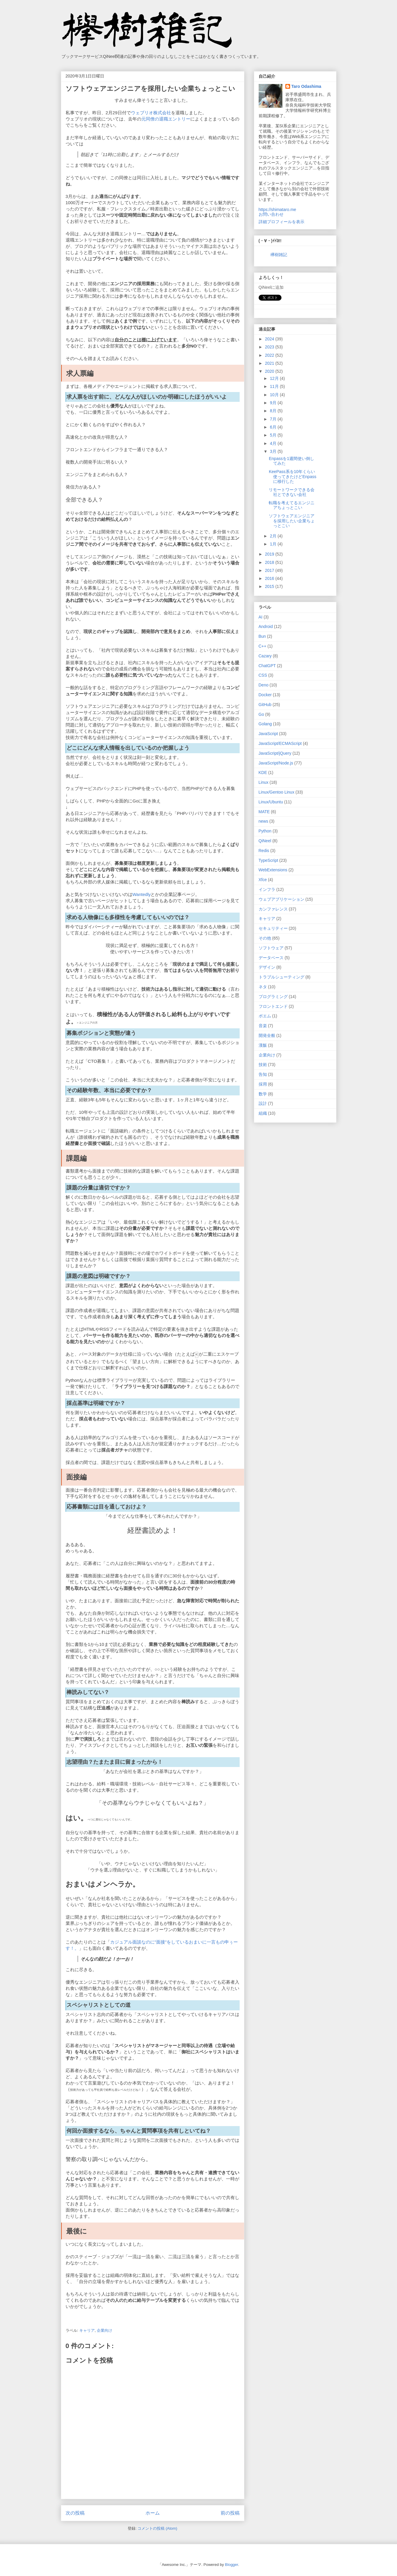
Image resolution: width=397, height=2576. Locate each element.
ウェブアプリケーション (281, 899)
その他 (265, 938)
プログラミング (273, 996)
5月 (274, 435)
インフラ (267, 889)
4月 (274, 443)
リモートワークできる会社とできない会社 (291, 492)
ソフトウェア (271, 948)
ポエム (265, 1015)
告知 (263, 1074)
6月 (274, 427)
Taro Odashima (306, 86)
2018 (270, 562)
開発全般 (267, 1035)
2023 (270, 347)
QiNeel (265, 840)
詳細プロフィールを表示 (281, 221)
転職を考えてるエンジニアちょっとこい (291, 505)
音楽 (263, 1025)
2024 (270, 339)
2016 (270, 578)
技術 (263, 1064)
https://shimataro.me (277, 209)
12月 (275, 378)
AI (260, 617)
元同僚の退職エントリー (165, 118)
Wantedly (141, 894)
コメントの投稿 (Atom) (157, 2528)
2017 (270, 570)
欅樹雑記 (279, 254)
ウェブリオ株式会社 (151, 112)
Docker (265, 694)
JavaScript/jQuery (275, 753)
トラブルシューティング (281, 977)
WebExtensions (273, 869)
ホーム (152, 2512)
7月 (274, 419)
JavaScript (268, 733)
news (263, 821)
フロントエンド (273, 1006)
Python (265, 831)
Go (261, 714)
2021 (270, 363)
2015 (270, 586)
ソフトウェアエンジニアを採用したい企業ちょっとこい (292, 520)
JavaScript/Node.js (276, 763)
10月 (275, 394)
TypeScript (268, 860)
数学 (263, 1094)
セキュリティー (273, 928)
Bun (262, 636)
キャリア (87, 2330)
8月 (274, 410)
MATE (264, 811)
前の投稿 (230, 2512)
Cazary (265, 655)
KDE (263, 772)
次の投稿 (75, 2512)
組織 (263, 1113)
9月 (274, 402)
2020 (270, 371)
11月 (275, 386)
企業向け (104, 2330)
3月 (274, 451)
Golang (265, 723)
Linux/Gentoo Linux (277, 792)
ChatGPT (267, 665)
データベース (271, 957)
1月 (274, 544)
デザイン (267, 967)
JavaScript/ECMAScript (280, 743)
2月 (274, 536)
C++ (262, 646)
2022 (270, 355)
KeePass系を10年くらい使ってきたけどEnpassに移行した (292, 476)
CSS (263, 675)
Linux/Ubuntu (271, 802)
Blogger (231, 2564)
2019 (270, 554)
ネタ (263, 986)
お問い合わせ (271, 214)
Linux (263, 782)
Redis (264, 850)
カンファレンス (273, 909)
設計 (263, 1103)
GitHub (265, 704)
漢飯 (263, 1045)
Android (266, 626)
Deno (263, 685)
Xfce (263, 879)
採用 (263, 1084)
